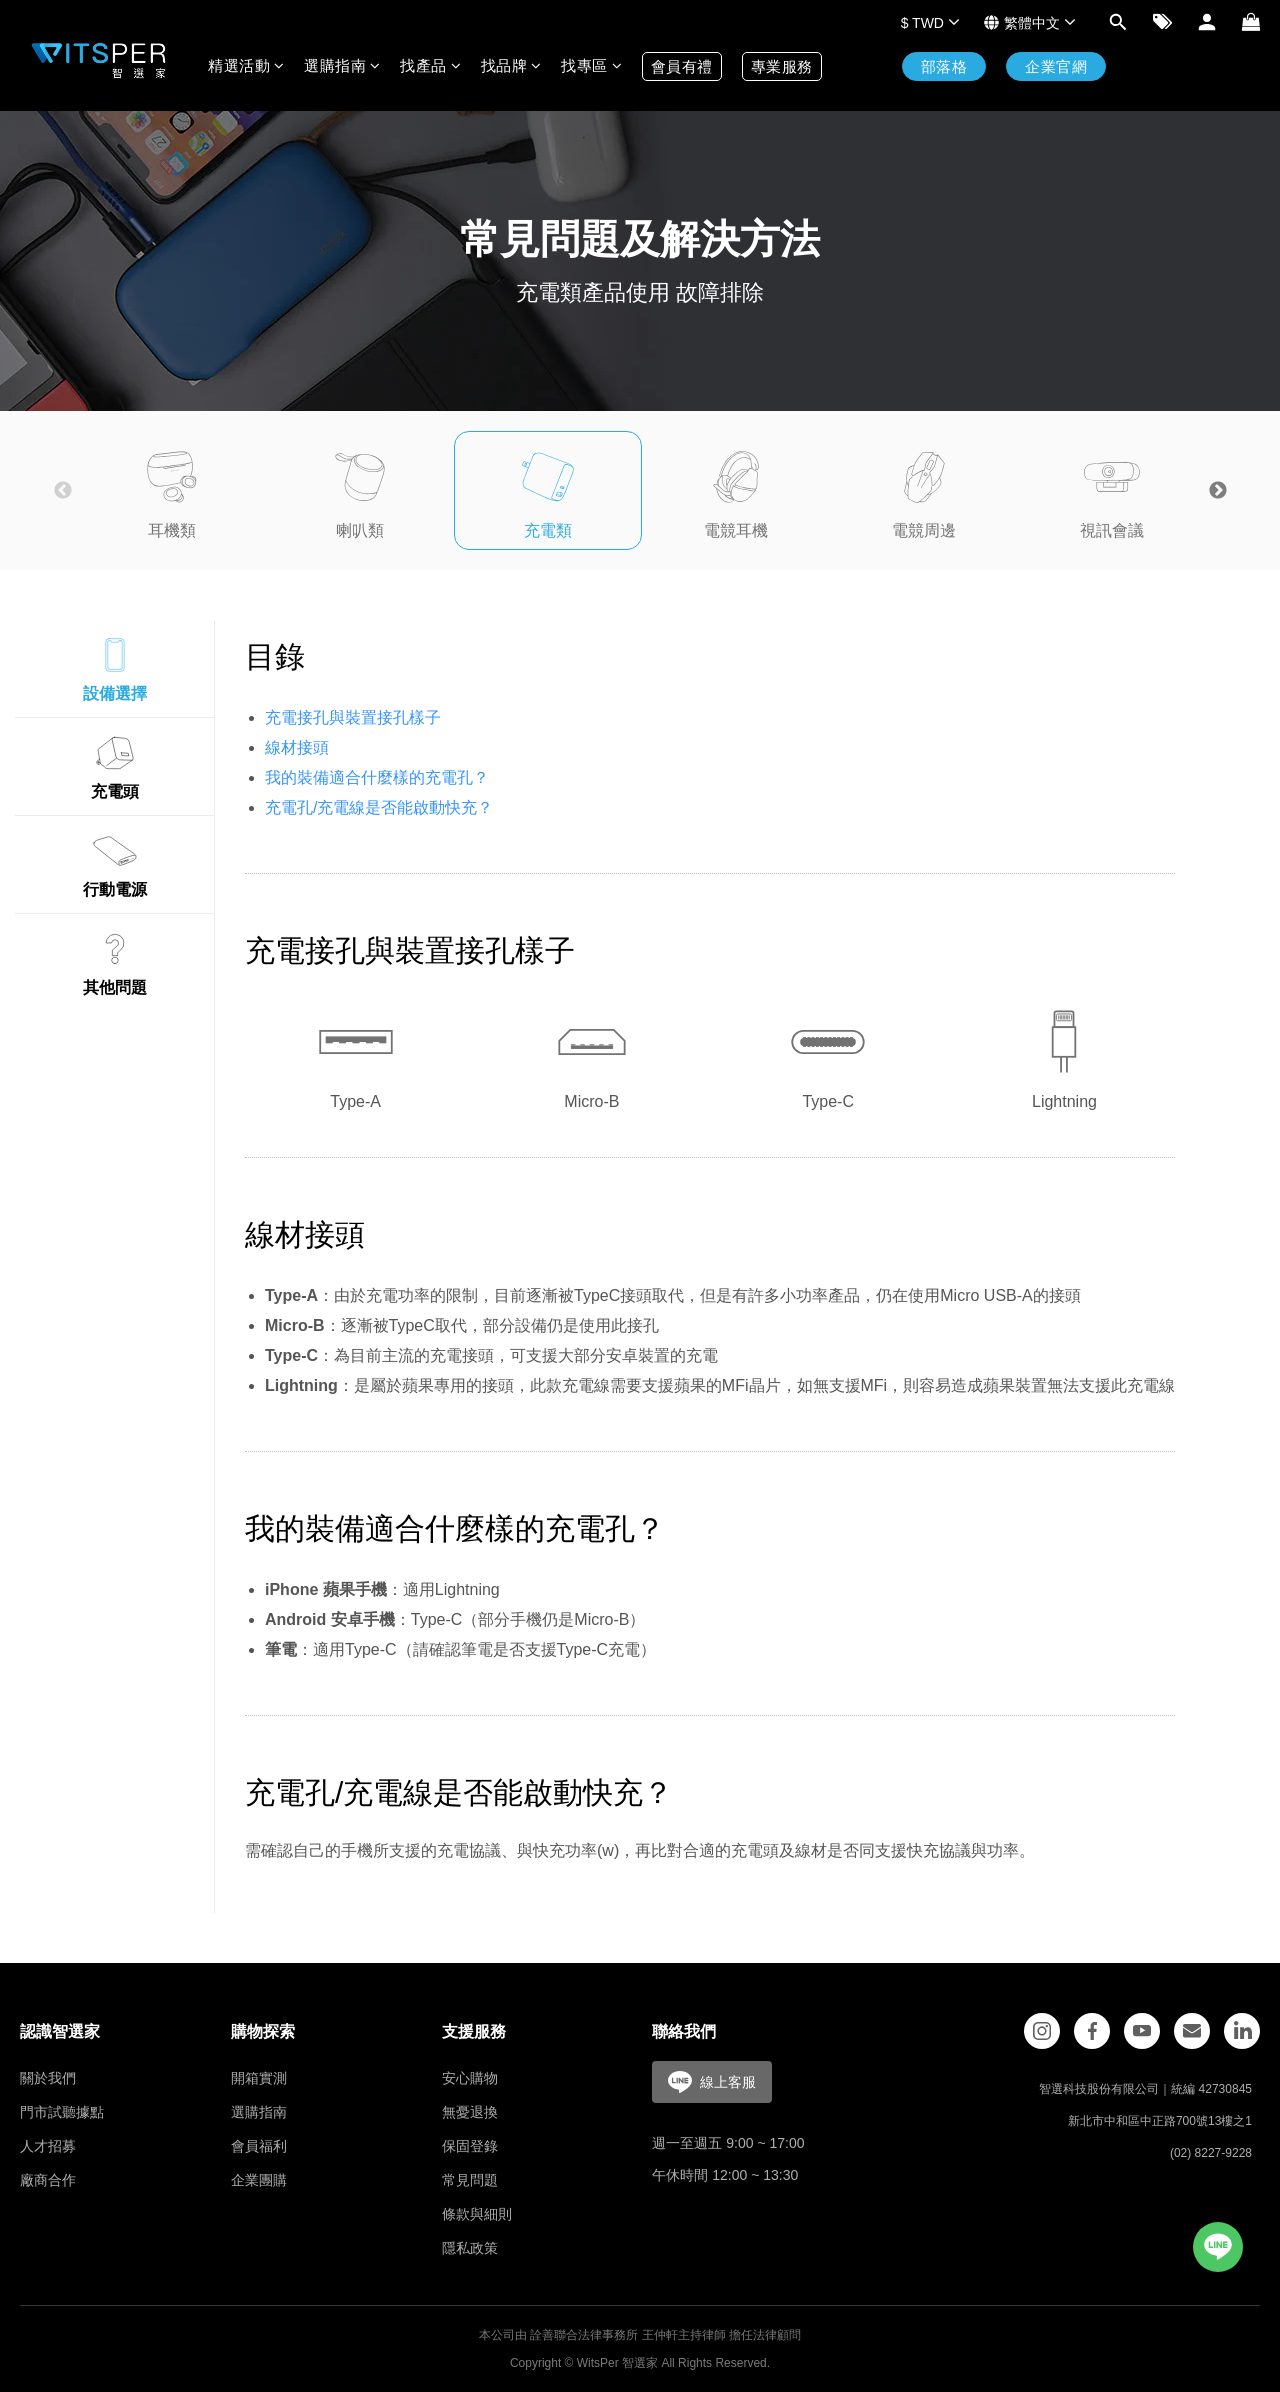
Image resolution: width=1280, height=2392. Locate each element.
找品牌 (511, 66)
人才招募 (48, 2146)
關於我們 (48, 2078)
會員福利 (259, 2146)
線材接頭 (297, 747)
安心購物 (470, 2078)
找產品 (430, 66)
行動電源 (115, 862)
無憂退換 (470, 2112)
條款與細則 (477, 2214)
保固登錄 (470, 2146)
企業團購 (259, 2180)
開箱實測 (259, 2078)
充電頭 (115, 764)
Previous (63, 491)
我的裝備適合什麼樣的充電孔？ (377, 777)
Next (1218, 491)
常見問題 (470, 2180)
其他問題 (115, 960)
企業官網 (1056, 66)
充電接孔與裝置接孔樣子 (353, 717)
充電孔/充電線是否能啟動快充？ (379, 807)
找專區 (591, 66)
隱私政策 (470, 2248)
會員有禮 (682, 66)
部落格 (944, 66)
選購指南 (342, 66)
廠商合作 (48, 2180)
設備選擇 (115, 666)
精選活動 (246, 66)
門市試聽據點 (62, 2112)
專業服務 (782, 66)
